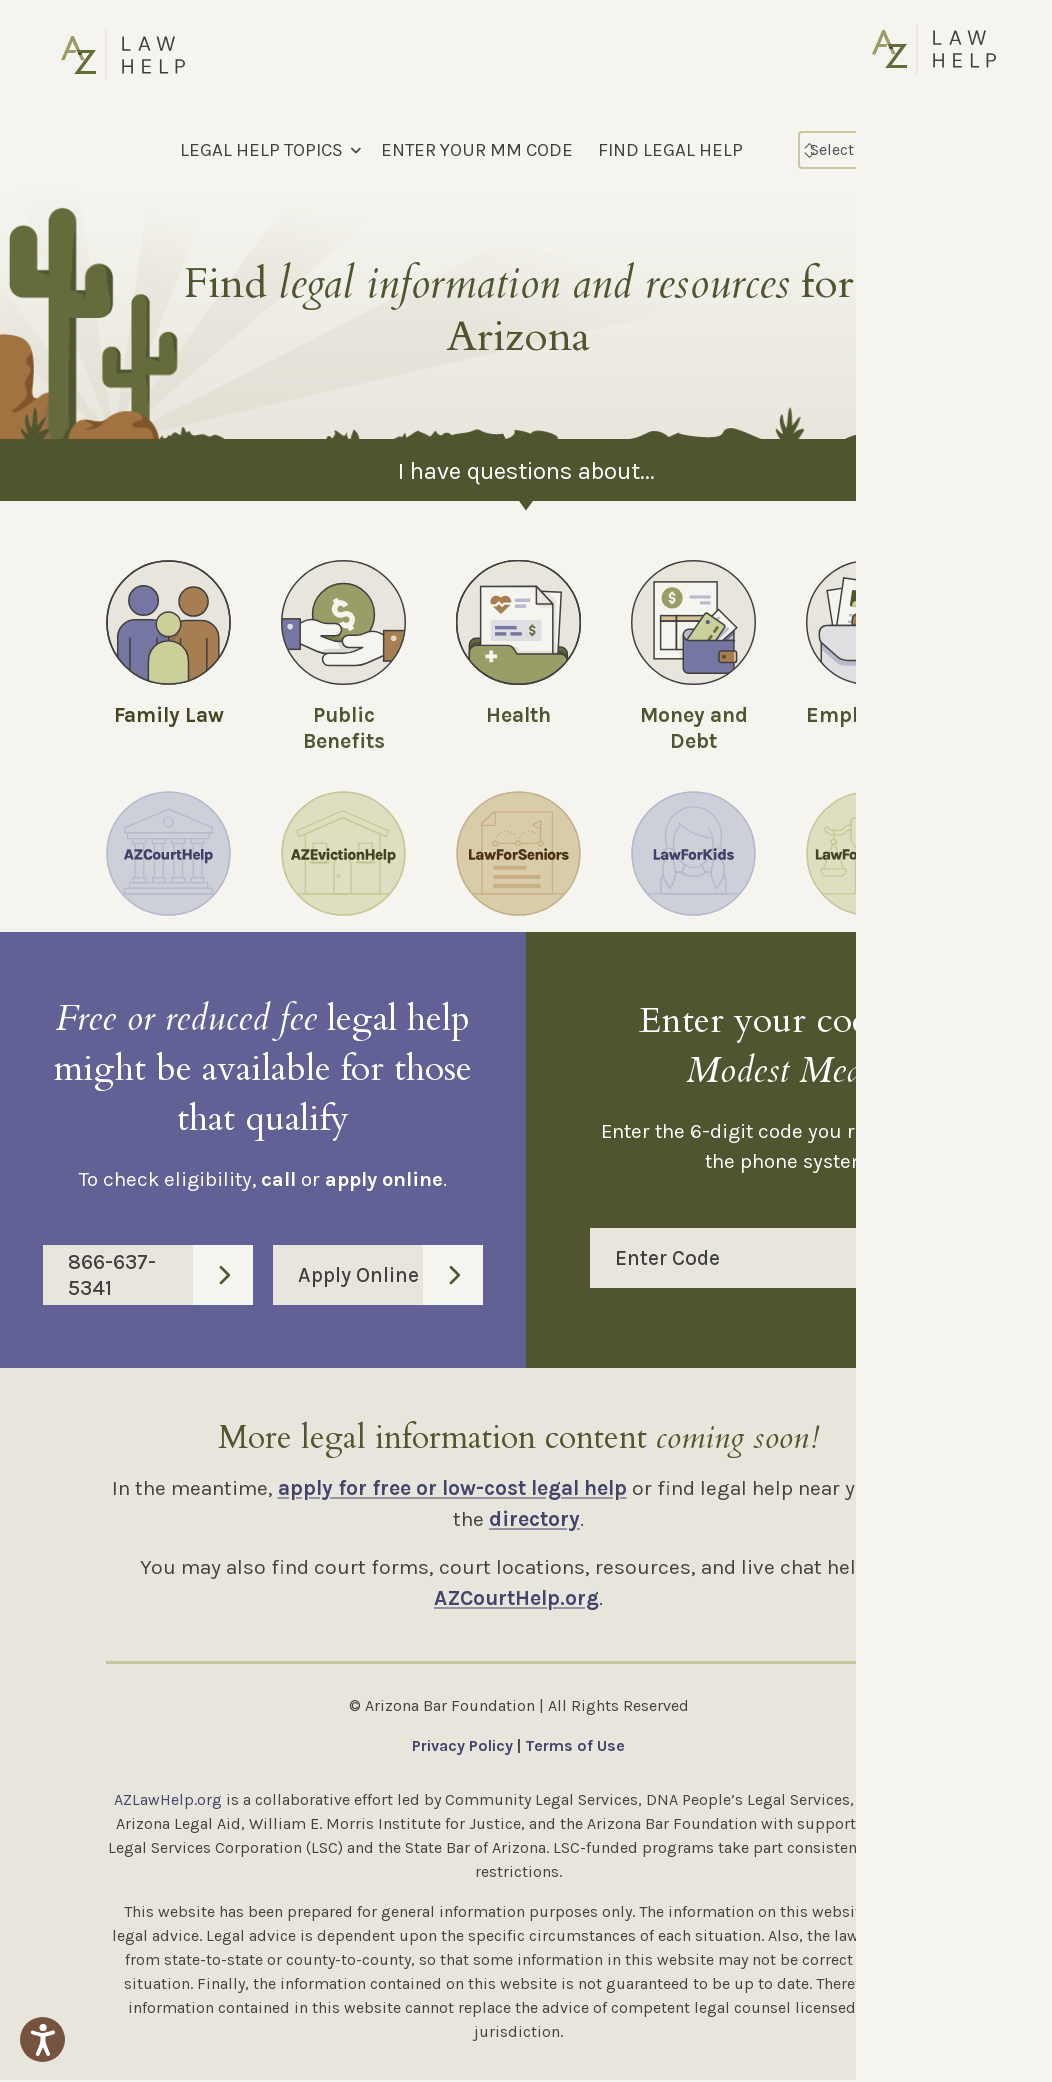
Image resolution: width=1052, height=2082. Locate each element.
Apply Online (390, 1277)
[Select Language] (884, 150)
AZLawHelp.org (168, 1801)
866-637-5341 (160, 1277)
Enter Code (801, 1260)
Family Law (169, 715)
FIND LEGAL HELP (670, 150)
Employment (869, 715)
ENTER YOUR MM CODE (477, 150)
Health (518, 715)
